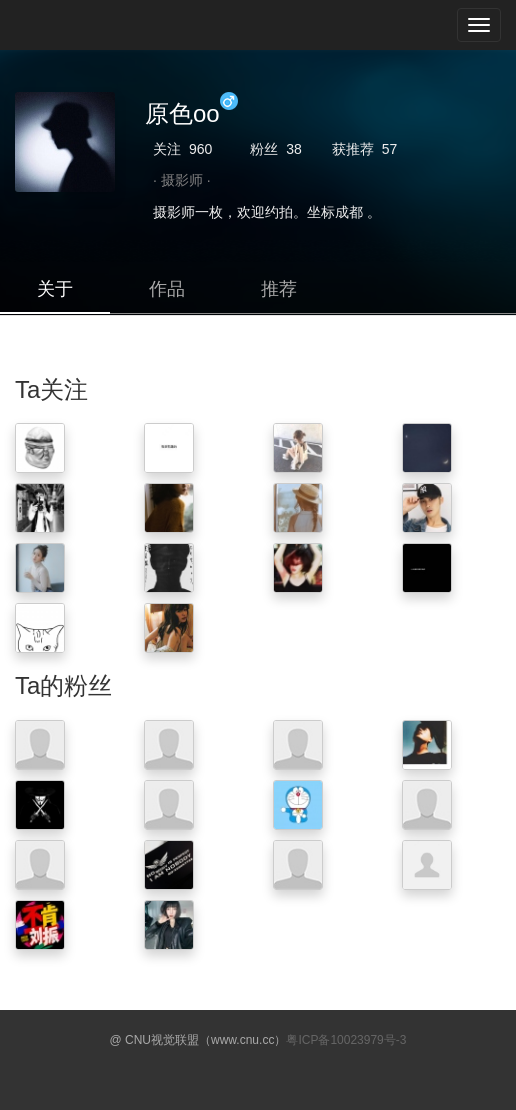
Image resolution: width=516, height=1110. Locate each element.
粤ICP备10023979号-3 (346, 1040)
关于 (55, 289)
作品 (167, 289)
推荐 (279, 289)
